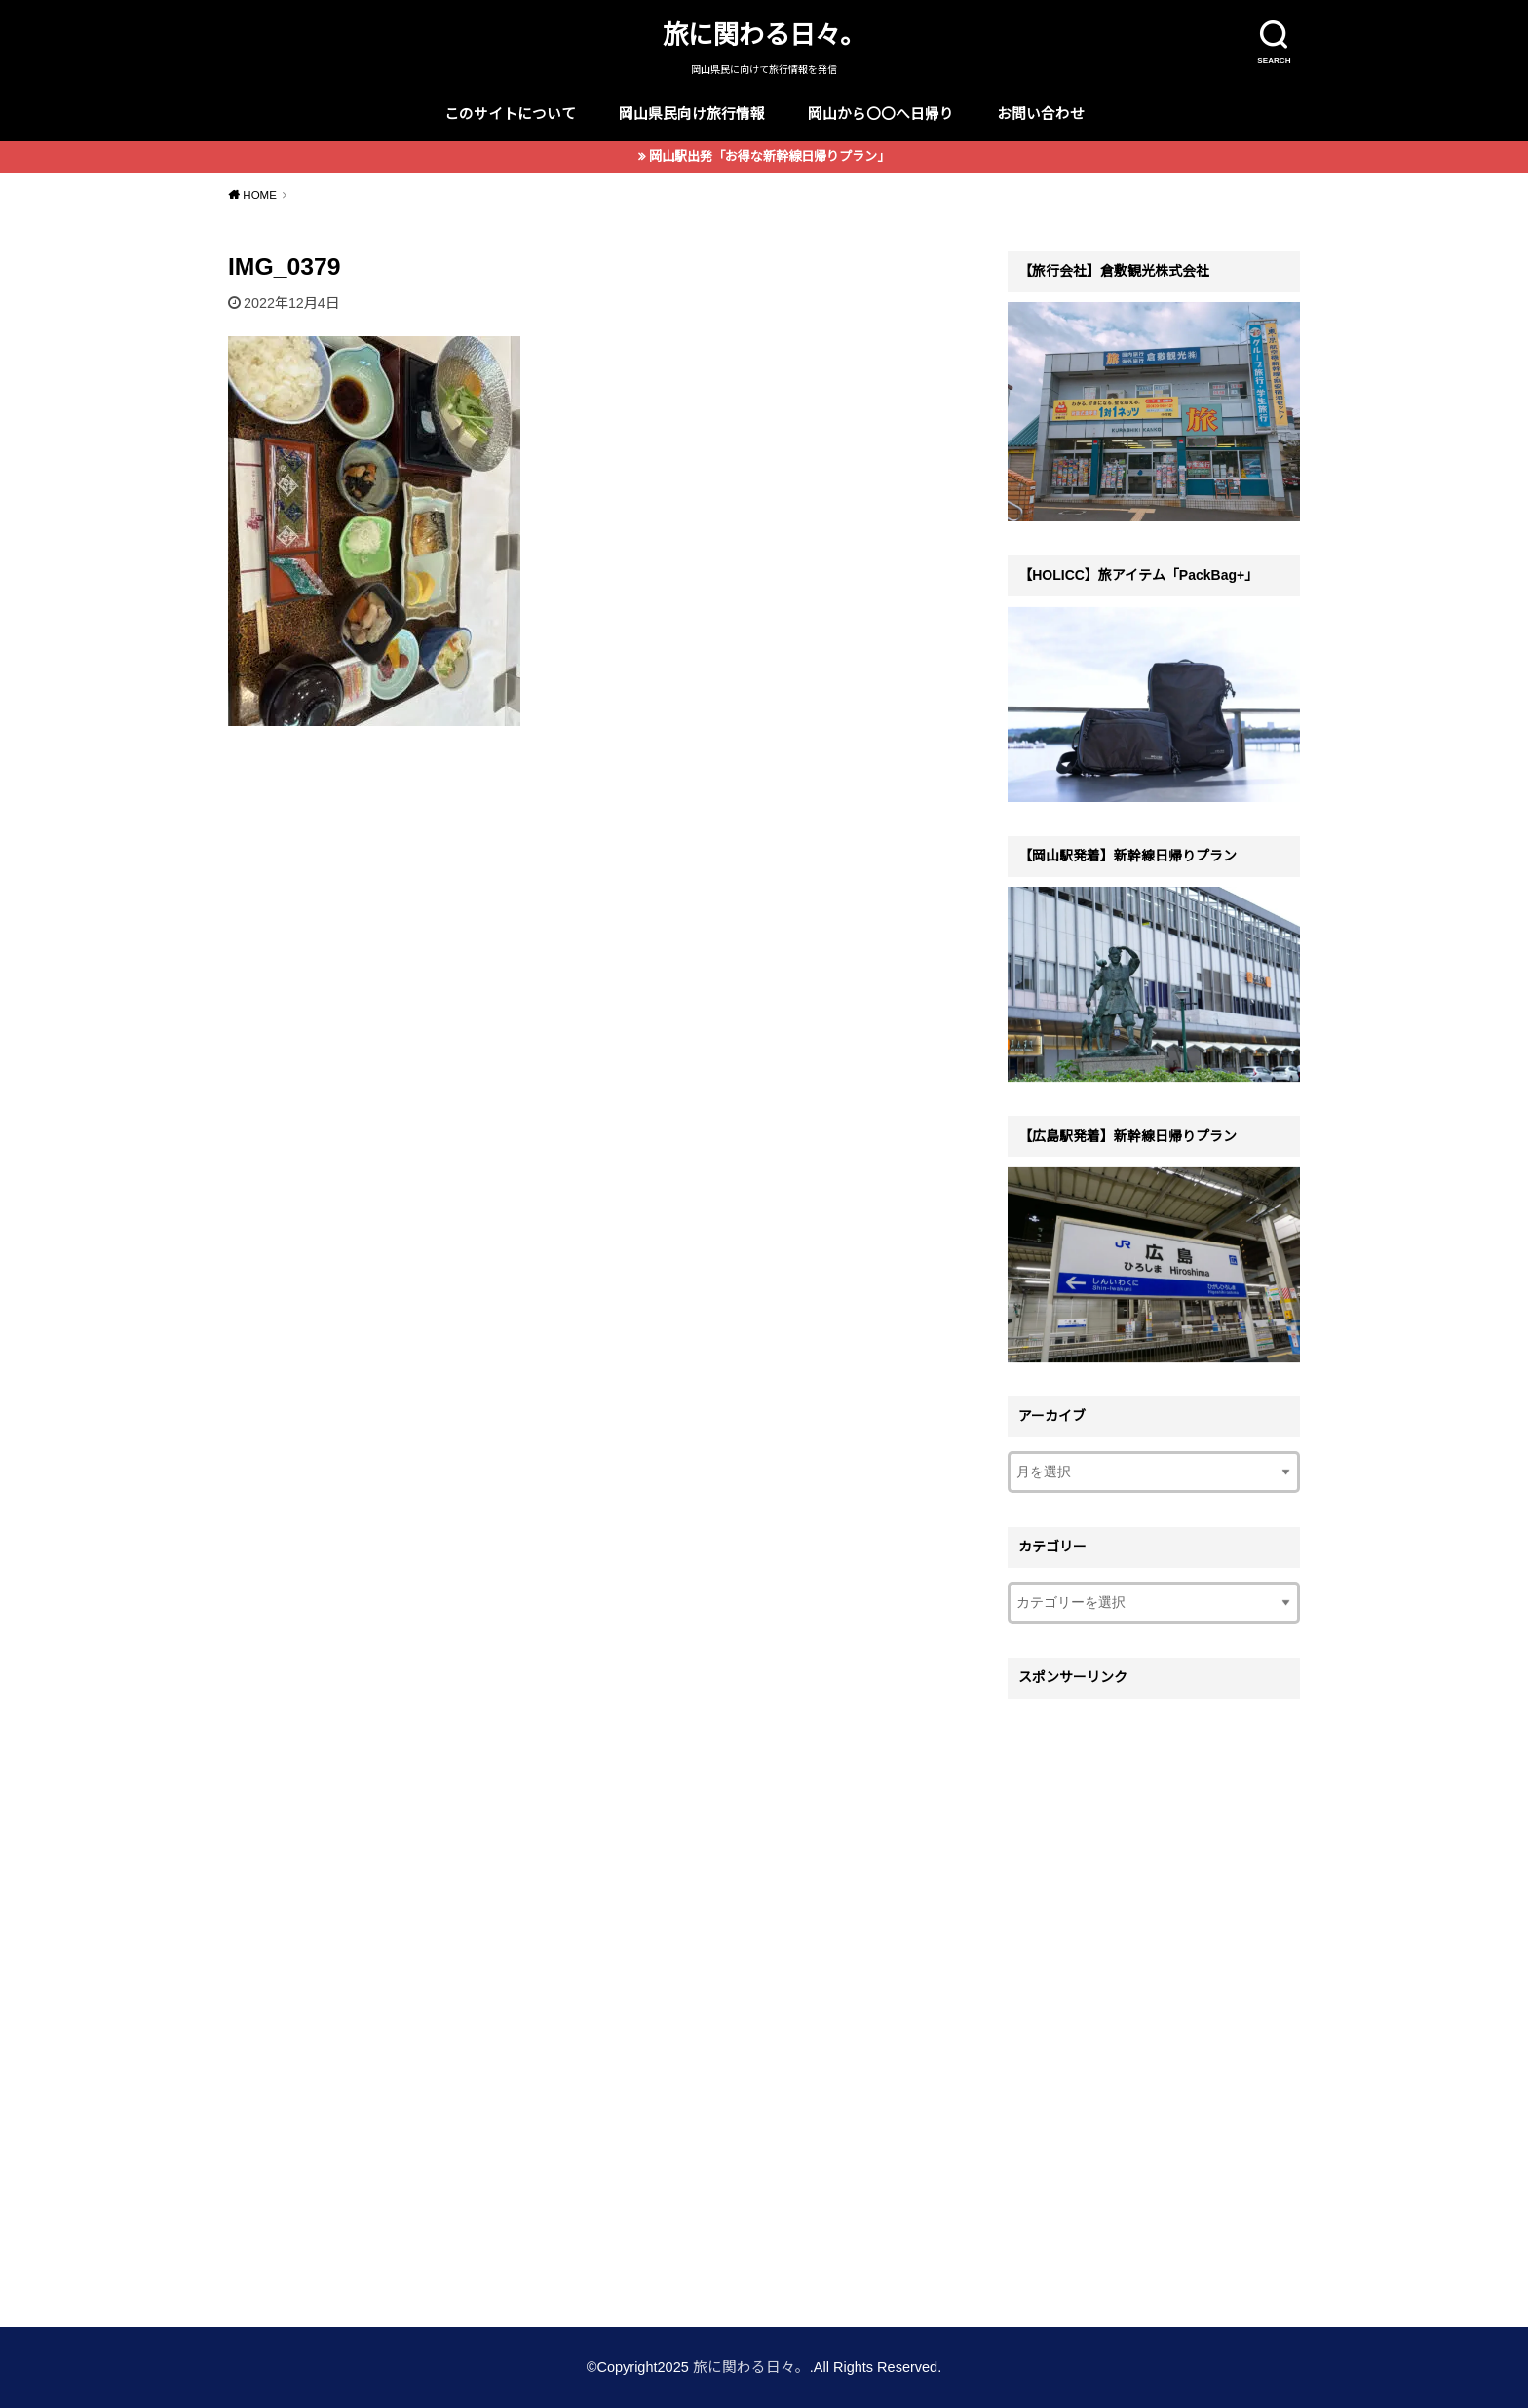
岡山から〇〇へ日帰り (881, 114)
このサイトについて (510, 114)
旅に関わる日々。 (764, 35)
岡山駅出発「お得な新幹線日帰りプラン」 (769, 156)
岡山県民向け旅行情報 (692, 114)
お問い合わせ (1041, 114)
